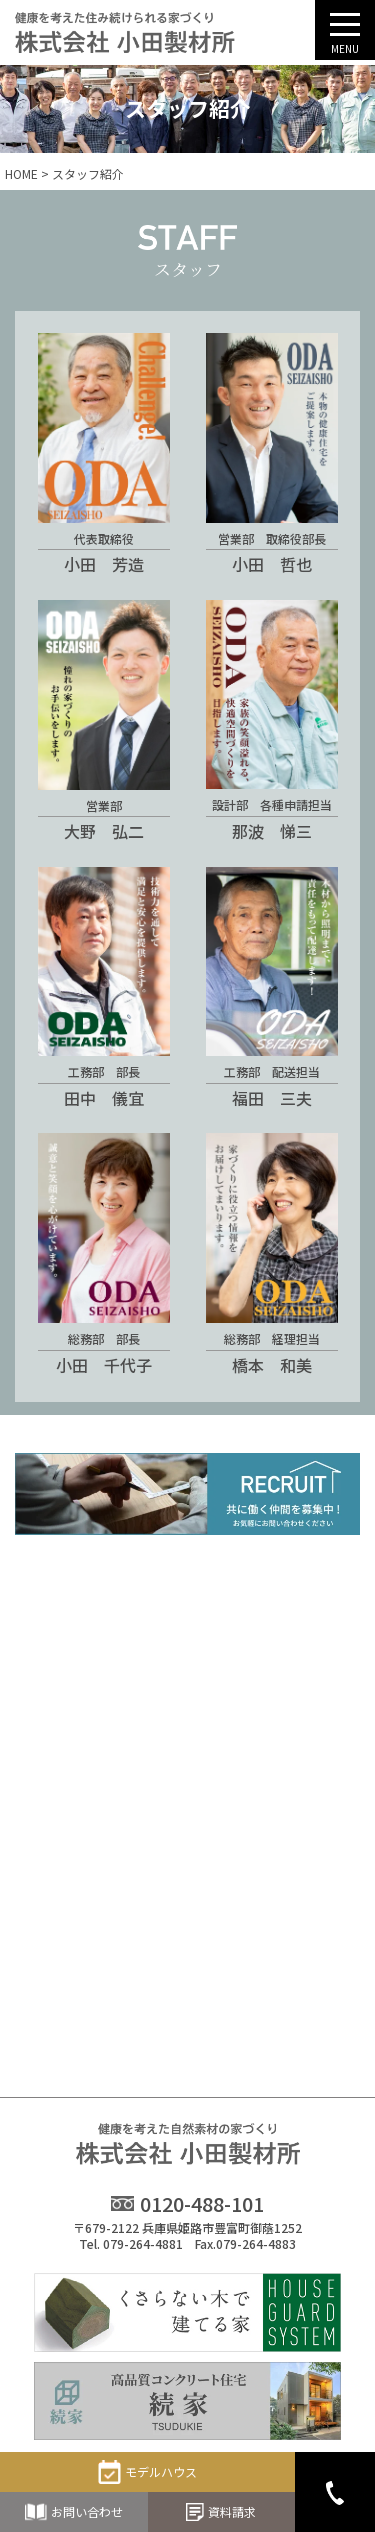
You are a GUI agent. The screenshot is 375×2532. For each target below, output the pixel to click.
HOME (21, 173)
